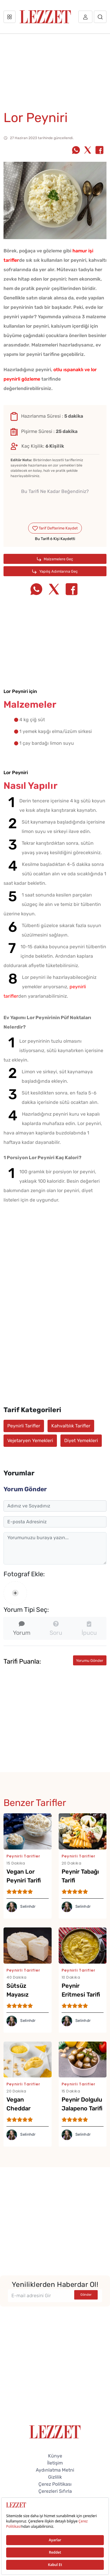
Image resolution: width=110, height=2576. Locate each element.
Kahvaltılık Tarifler (70, 1426)
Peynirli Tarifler (23, 1426)
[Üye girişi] (85, 17)
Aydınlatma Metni (55, 2470)
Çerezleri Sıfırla (55, 2491)
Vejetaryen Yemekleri (30, 1440)
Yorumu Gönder (89, 1660)
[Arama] (100, 17)
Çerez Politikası (55, 2484)
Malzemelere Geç (55, 559)
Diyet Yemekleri (81, 1440)
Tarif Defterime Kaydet (55, 528)
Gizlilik (55, 2477)
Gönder (86, 2295)
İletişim (55, 2463)
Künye (55, 2456)
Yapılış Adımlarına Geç (55, 571)
